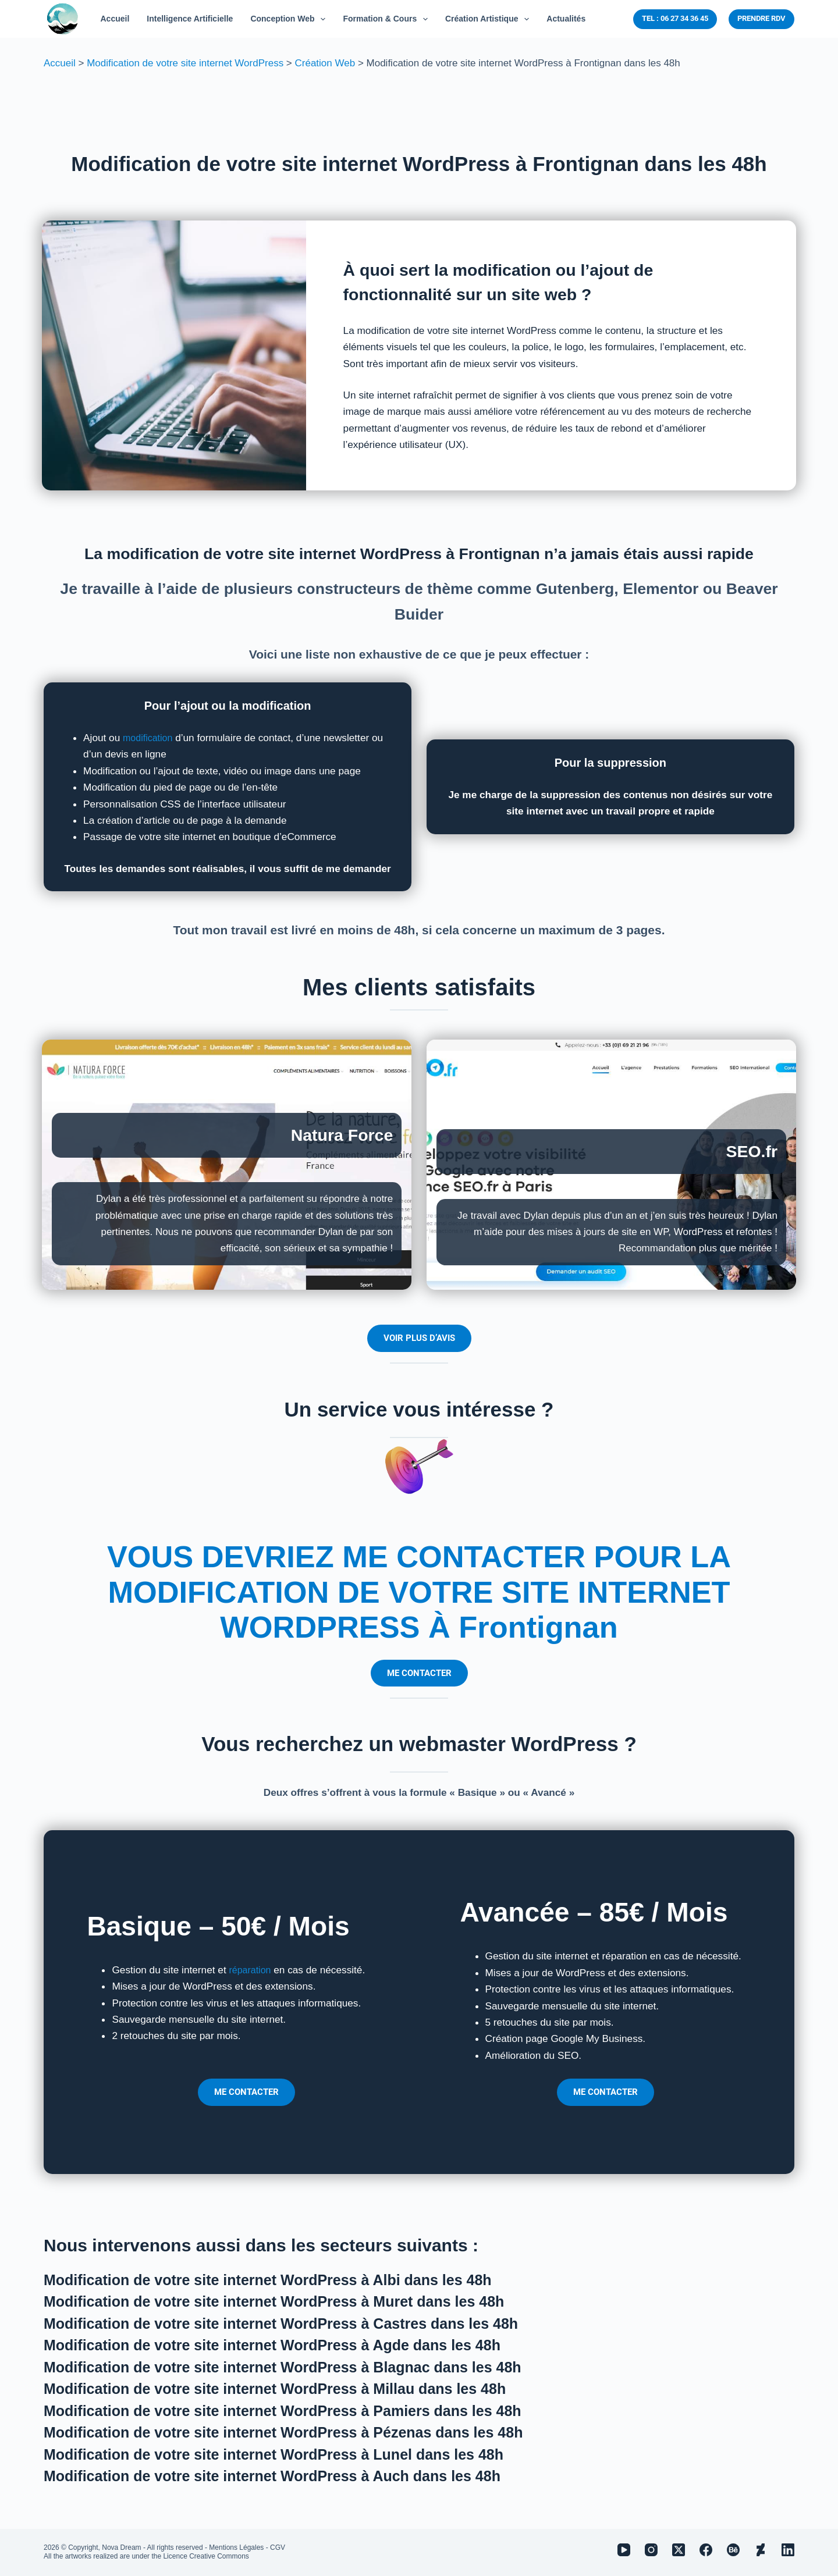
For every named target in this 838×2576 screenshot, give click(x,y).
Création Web (325, 63)
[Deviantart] (760, 2549)
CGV (277, 2547)
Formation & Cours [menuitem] (387, 19)
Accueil (60, 63)
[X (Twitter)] (678, 2549)
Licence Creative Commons (205, 2556)
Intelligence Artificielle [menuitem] (190, 18)
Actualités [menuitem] (565, 18)
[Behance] (733, 2549)
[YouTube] (623, 2549)
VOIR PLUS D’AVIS (419, 1338)
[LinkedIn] (788, 2549)
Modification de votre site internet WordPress (185, 63)
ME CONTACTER (419, 1673)
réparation (251, 1970)
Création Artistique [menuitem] (489, 19)
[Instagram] (651, 2549)
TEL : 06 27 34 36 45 (675, 18)
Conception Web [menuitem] (290, 19)
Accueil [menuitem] (115, 18)
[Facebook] (705, 2549)
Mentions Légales (236, 2547)
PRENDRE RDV (761, 18)
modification (149, 737)
